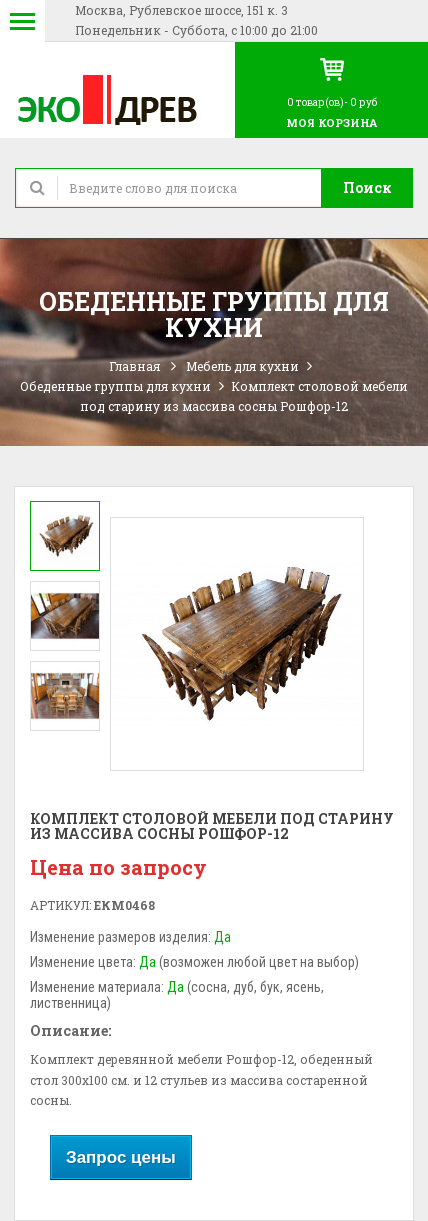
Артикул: (60, 905)
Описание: (70, 1030)
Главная (134, 366)
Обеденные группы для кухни (115, 386)
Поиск (367, 187)
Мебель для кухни (242, 366)
